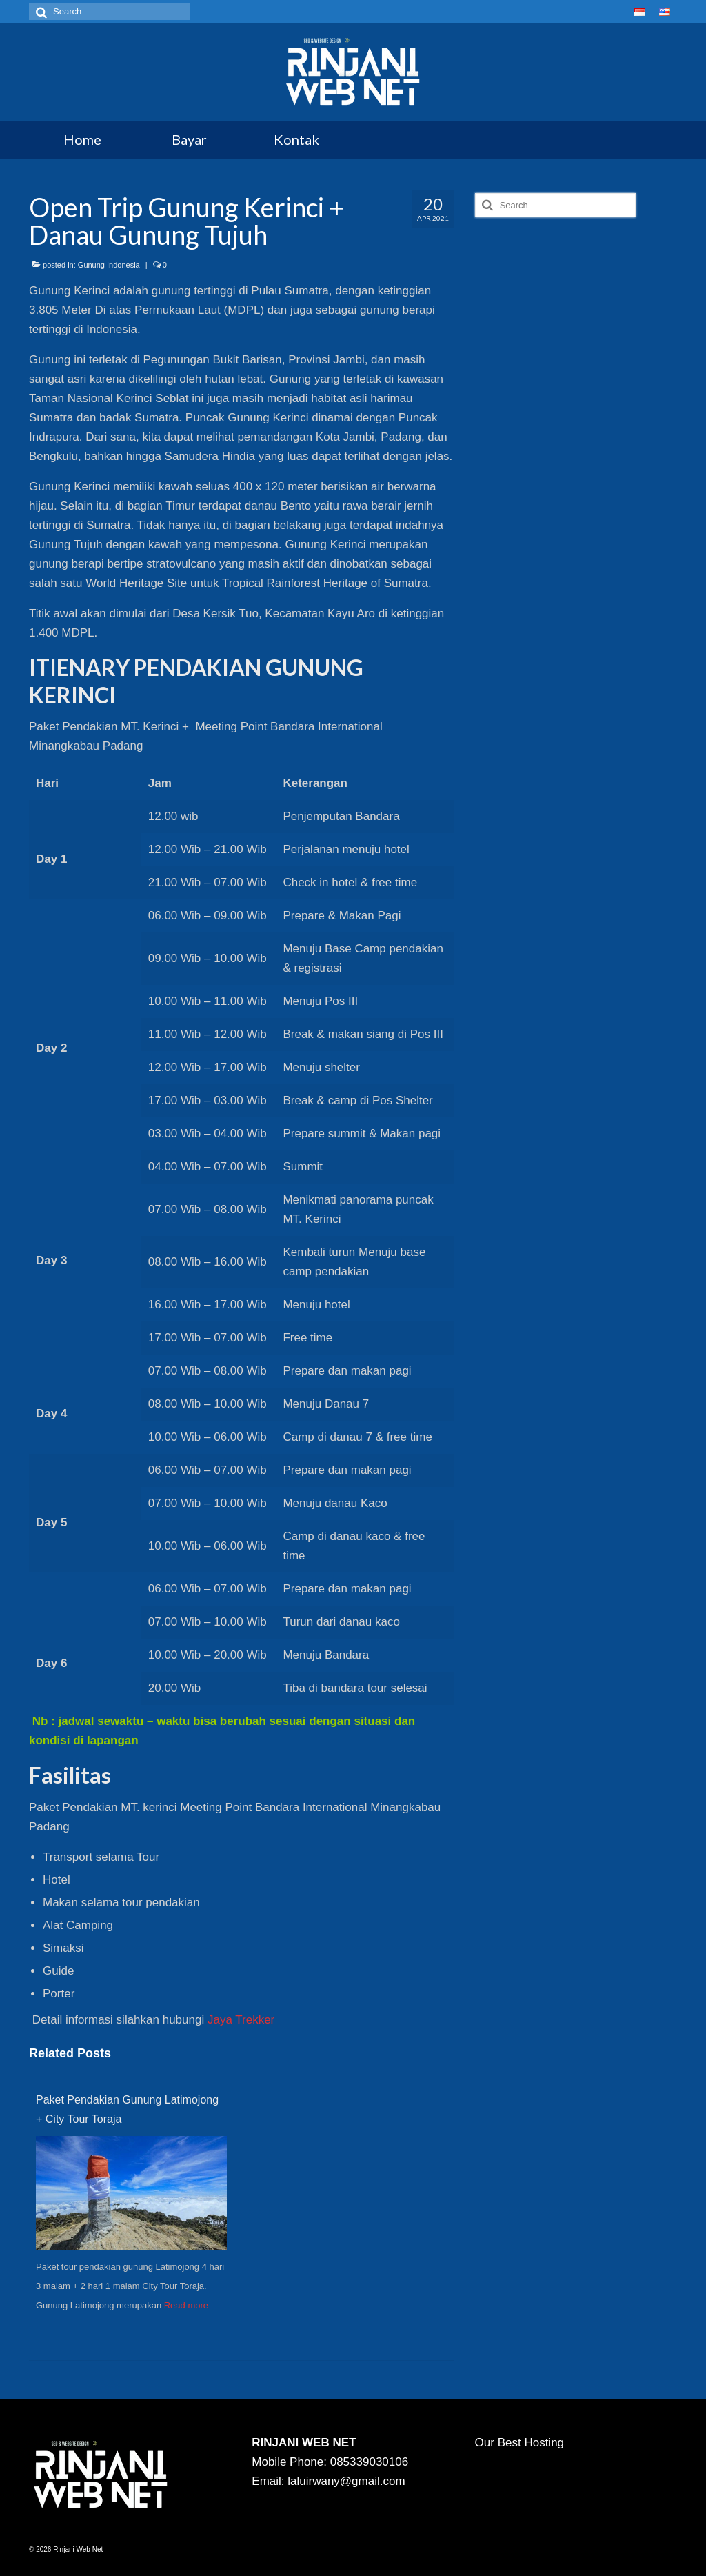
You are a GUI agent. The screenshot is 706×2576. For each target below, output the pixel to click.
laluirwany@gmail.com (346, 2481)
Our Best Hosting (519, 2442)
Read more (186, 2305)
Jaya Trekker (241, 2019)
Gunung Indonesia (109, 265)
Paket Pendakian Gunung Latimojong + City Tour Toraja (127, 2109)
